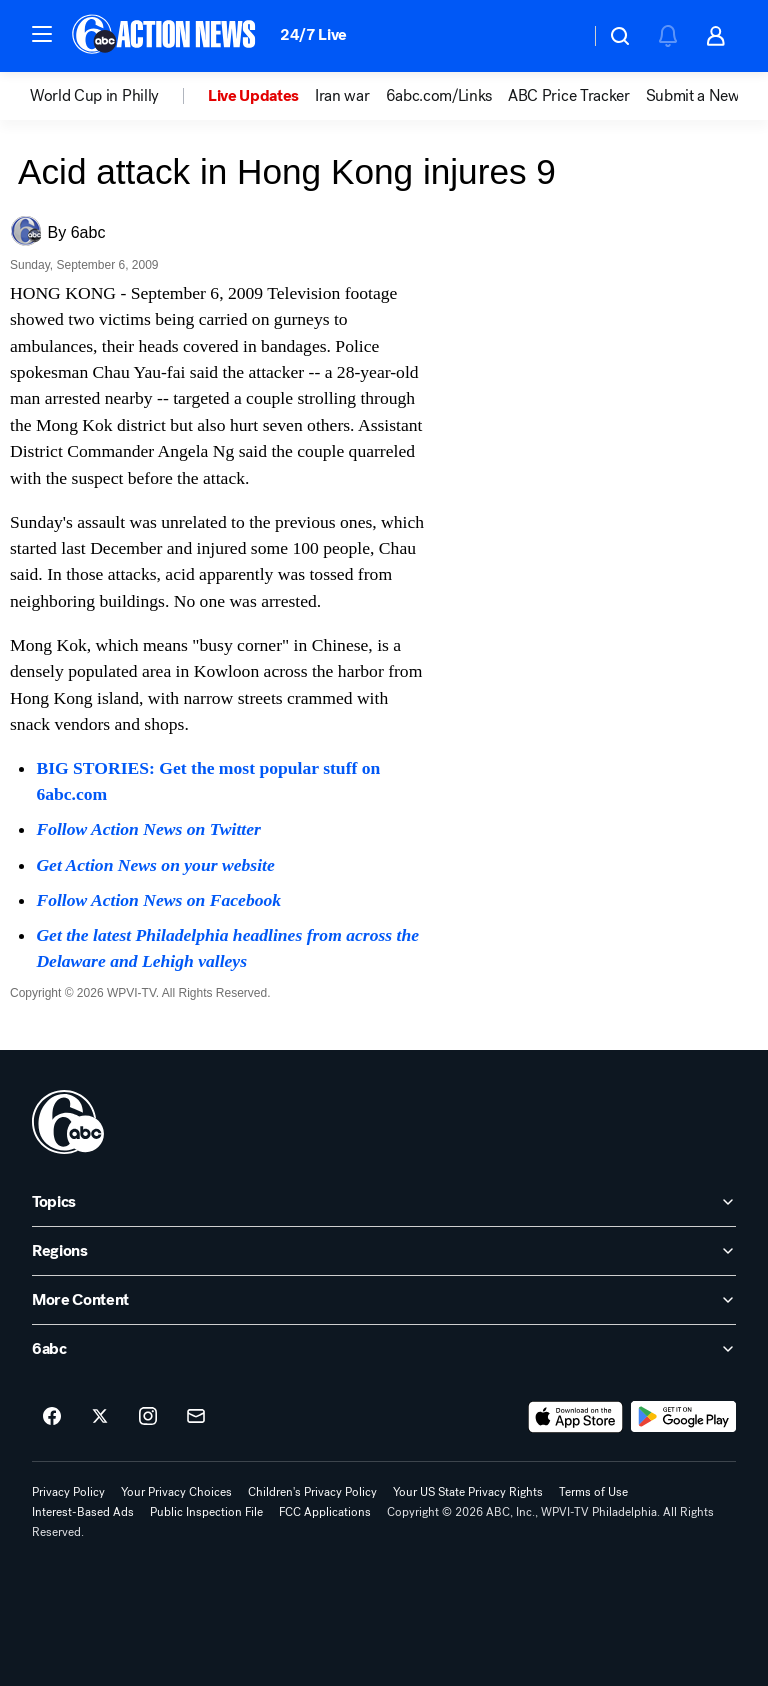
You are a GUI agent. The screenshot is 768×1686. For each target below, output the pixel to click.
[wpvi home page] (68, 1122)
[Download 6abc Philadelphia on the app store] (576, 1417)
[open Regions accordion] (384, 1251)
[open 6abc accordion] (384, 1349)
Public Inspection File (206, 1512)
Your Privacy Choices (176, 1492)
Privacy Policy (68, 1492)
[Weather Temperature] (558, 36)
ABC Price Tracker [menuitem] (569, 96)
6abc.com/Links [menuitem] (439, 96)
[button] (42, 34)
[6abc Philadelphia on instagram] (148, 1417)
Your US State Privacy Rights (468, 1492)
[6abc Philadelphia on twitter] (100, 1417)
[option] (119, 96)
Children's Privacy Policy (312, 1492)
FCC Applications (325, 1512)
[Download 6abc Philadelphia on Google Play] (683, 1417)
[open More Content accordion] (384, 1300)
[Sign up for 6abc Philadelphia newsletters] (196, 1417)
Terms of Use (593, 1492)
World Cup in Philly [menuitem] (94, 96)
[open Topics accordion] (384, 1202)
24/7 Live (313, 34)
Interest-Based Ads (83, 1512)
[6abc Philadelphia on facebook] (52, 1417)
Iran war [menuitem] (342, 96)
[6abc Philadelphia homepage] (165, 36)
